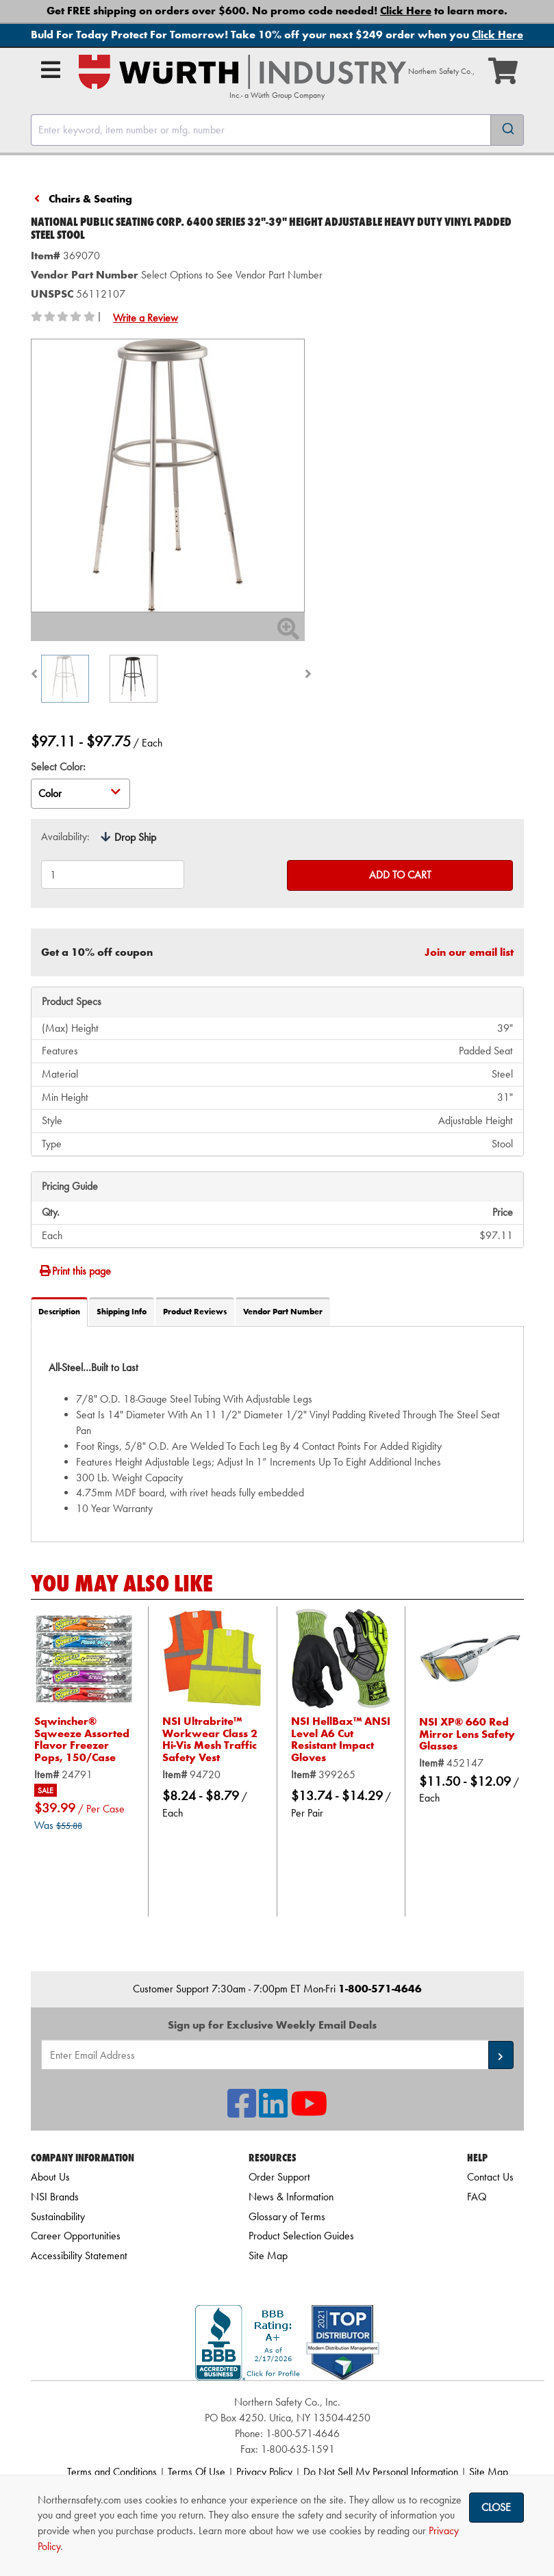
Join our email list (469, 952)
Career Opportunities (76, 2235)
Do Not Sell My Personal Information (380, 2471)
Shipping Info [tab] (122, 1311)
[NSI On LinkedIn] (273, 2111)
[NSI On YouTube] (308, 2111)
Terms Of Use (196, 2471)
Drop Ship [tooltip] (135, 837)
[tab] (277, 1433)
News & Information (291, 2196)
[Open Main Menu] (50, 70)
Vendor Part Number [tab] (283, 1311)
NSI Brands (55, 2196)
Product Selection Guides (301, 2235)
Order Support (279, 2176)
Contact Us (490, 2176)
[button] (501, 2055)
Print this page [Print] (74, 1270)
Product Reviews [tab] (195, 1311)
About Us (50, 2176)
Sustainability (58, 2216)
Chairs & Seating (90, 198)
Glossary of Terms (287, 2216)
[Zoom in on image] (168, 475)
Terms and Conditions (112, 2471)
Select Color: (58, 766)
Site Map (268, 2255)
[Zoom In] (288, 633)
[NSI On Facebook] (241, 2111)
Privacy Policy (264, 2471)
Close (496, 2507)
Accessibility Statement (79, 2255)
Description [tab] (59, 1311)
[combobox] (277, 130)
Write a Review (145, 317)
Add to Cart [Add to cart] (400, 874)
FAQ (476, 2196)
